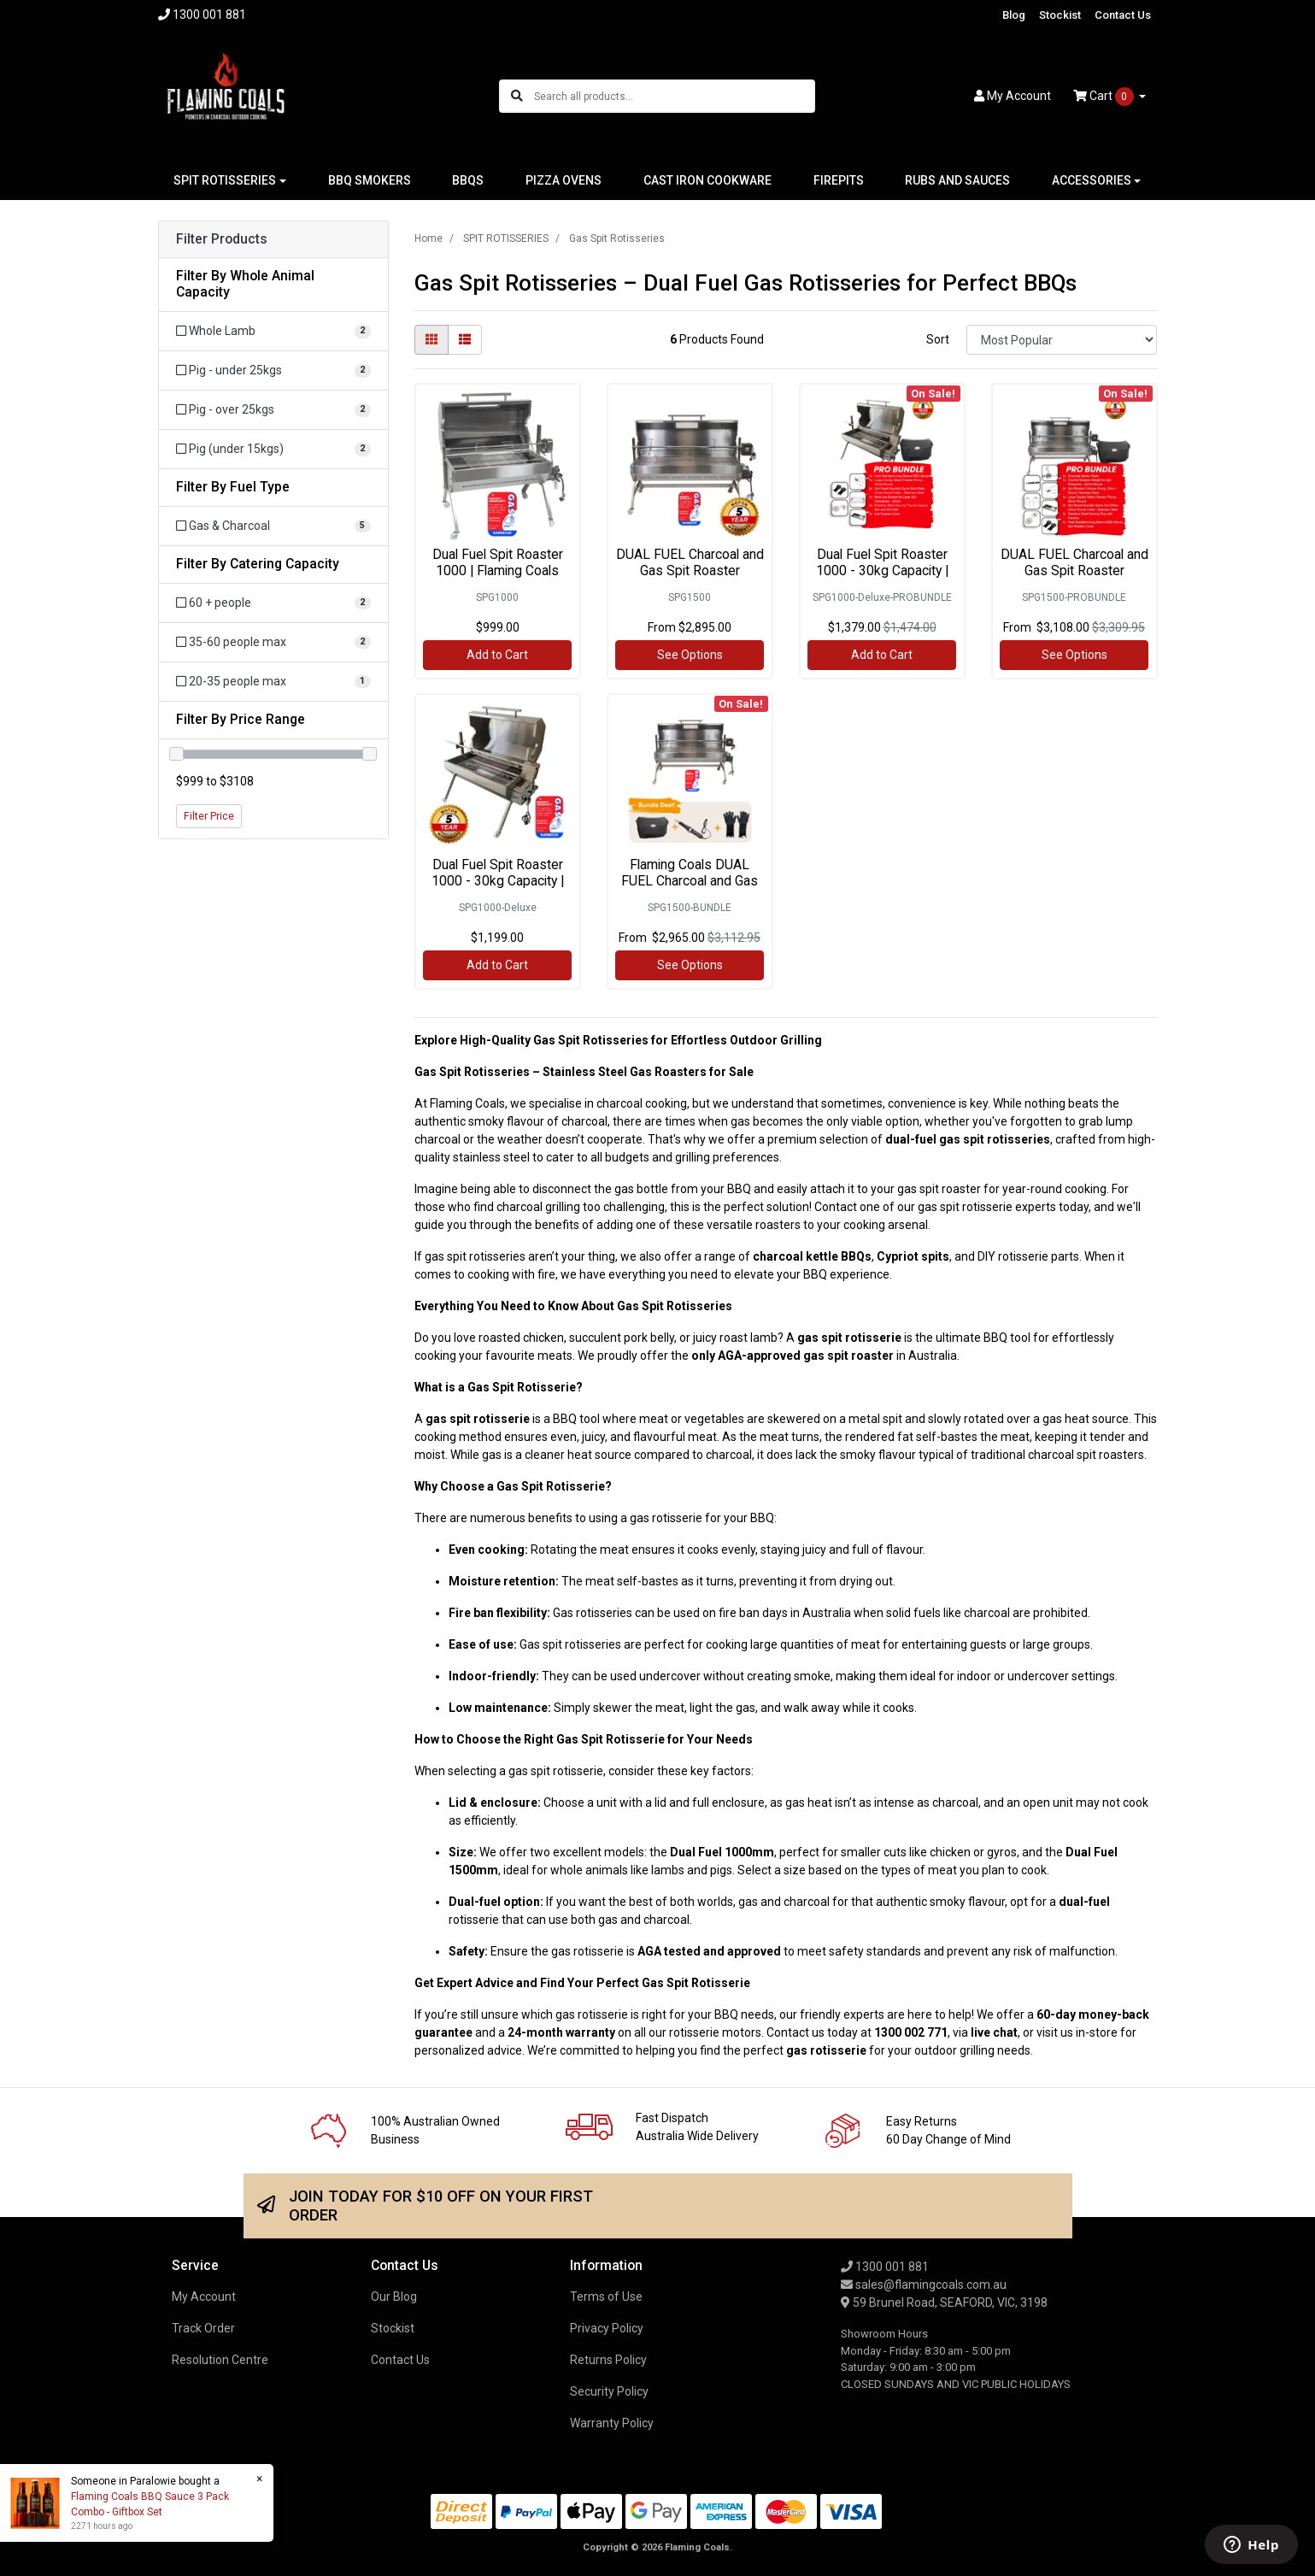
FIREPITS (838, 180)
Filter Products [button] (221, 239)
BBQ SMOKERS (369, 180)
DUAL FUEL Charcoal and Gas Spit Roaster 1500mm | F (690, 570)
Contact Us (1123, 15)
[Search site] (517, 96)
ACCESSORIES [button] (1091, 180)
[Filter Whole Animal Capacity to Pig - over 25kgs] (273, 410)
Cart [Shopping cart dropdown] (1104, 96)
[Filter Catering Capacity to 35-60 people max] (273, 642)
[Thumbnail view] (431, 340)
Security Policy (609, 2391)
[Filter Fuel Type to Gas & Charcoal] (273, 526)
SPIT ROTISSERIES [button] (224, 180)
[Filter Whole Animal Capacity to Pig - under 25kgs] (273, 370)
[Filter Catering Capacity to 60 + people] (273, 603)
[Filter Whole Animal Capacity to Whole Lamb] (273, 331)
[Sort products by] (1061, 340)
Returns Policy (608, 2360)
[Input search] (673, 96)
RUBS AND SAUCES (957, 180)
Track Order (203, 2328)
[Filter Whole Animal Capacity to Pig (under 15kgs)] (273, 449)
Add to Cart (497, 655)
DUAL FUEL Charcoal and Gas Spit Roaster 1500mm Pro (1074, 570)
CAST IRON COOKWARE (707, 180)
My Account (204, 2296)
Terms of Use (606, 2296)
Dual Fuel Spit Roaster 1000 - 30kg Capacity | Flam (882, 570)
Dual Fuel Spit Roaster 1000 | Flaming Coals (497, 562)
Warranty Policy (612, 2423)
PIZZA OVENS (563, 180)
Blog (1013, 15)
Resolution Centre (220, 2360)
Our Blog (394, 2296)
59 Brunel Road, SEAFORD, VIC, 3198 (944, 2302)
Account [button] (1012, 96)
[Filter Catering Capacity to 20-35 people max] (273, 682)
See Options (690, 655)
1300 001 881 (885, 2266)
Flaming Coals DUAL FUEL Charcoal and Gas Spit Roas (689, 880)
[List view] (465, 340)
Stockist (1060, 15)
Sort (937, 339)
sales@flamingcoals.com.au (924, 2284)
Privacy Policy (606, 2328)
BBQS (468, 180)
